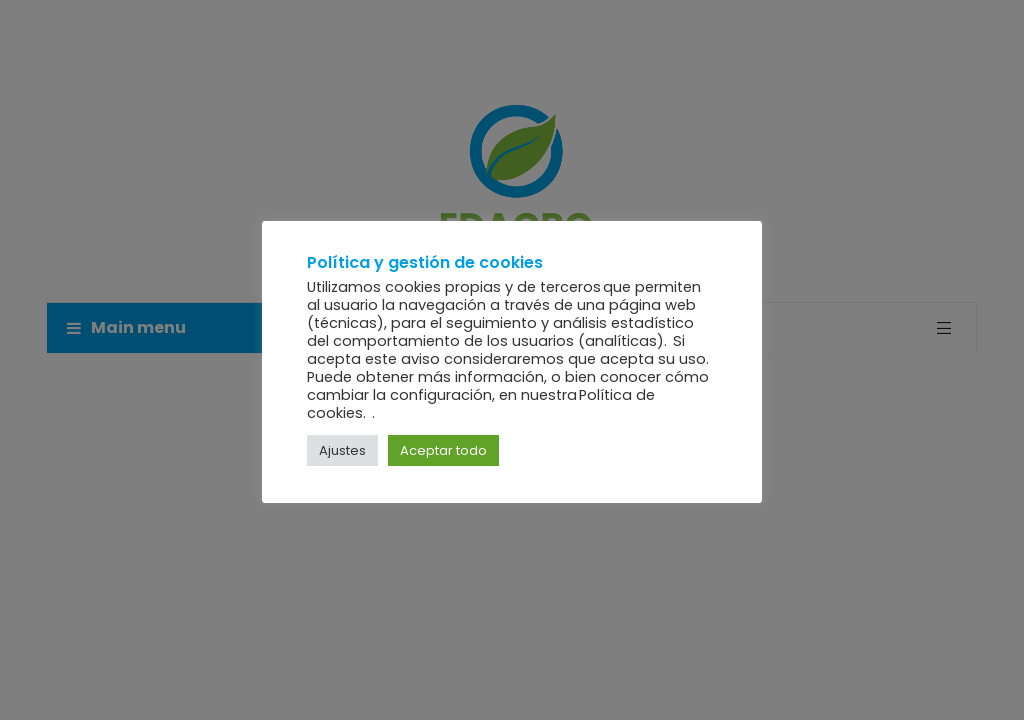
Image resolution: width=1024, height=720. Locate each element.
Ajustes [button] (342, 450)
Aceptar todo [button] (443, 450)
